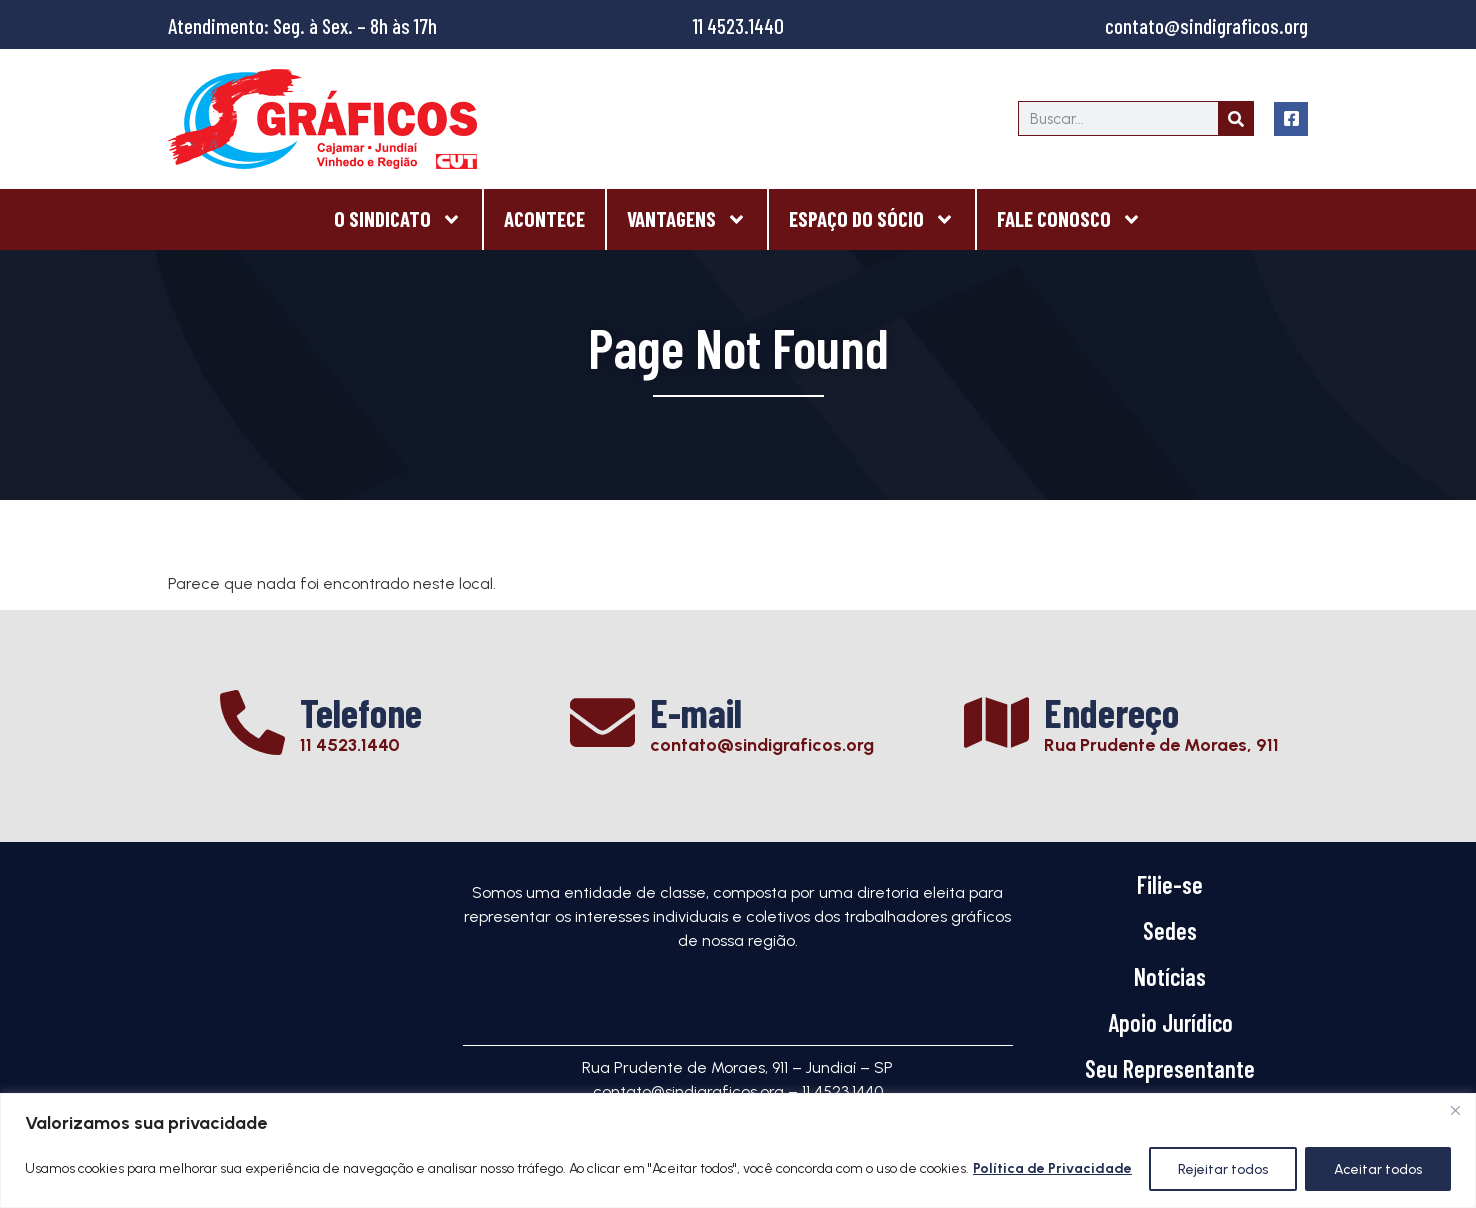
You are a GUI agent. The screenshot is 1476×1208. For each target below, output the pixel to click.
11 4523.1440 (738, 25)
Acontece (544, 218)
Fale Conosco (1069, 219)
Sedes (1170, 930)
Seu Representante (1170, 1068)
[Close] (1455, 1110)
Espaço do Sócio (872, 219)
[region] (738, 1150)
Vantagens (687, 219)
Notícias (1170, 976)
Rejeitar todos (1223, 1168)
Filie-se (1170, 884)
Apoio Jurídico (1170, 1022)
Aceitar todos (1378, 1168)
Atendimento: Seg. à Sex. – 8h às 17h (302, 25)
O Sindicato (398, 219)
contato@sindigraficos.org (1206, 25)
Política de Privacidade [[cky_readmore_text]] (1052, 1168)
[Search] (1235, 118)
